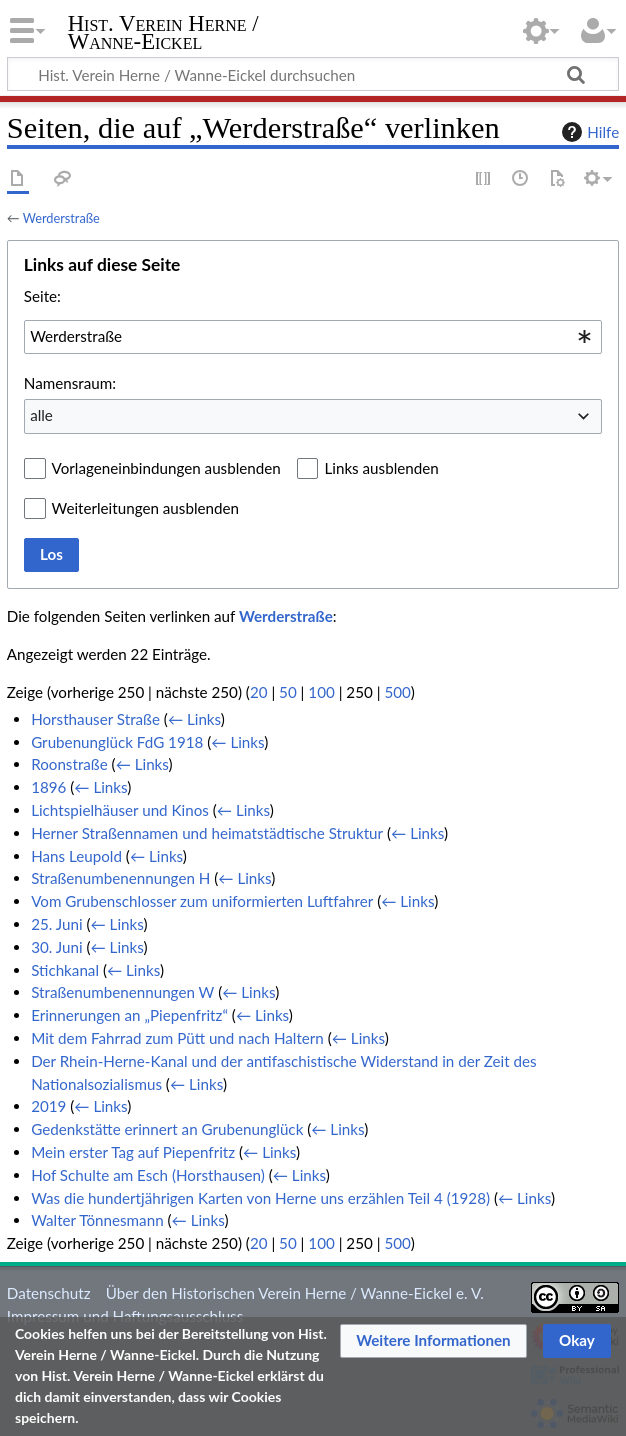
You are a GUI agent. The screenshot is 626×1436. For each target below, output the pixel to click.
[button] (433, 1341)
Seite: (42, 296)
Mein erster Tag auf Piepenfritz (133, 1152)
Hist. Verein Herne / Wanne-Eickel (163, 33)
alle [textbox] (41, 415)
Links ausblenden (381, 468)
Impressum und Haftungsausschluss (125, 1316)
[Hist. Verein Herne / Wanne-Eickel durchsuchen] (313, 74)
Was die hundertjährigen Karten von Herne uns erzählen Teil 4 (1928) (260, 1198)
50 (288, 692)
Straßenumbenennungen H (120, 878)
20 (259, 692)
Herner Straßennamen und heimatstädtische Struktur (207, 833)
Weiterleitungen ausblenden (145, 508)
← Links (194, 719)
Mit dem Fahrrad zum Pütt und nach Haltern (177, 1038)
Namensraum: (70, 383)
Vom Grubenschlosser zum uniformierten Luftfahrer (202, 901)
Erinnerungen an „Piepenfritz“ (129, 1015)
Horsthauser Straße (95, 719)
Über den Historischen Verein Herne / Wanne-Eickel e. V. (295, 1293)
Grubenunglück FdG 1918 (117, 742)
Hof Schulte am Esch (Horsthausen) (148, 1175)
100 (321, 692)
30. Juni (56, 947)
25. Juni (56, 924)
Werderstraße (61, 218)
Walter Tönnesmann (97, 1220)
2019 (48, 1106)
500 (397, 692)
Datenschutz (49, 1293)
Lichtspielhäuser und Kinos (120, 810)
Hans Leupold (76, 856)
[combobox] (313, 337)
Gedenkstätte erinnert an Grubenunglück (167, 1129)
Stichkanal (65, 970)
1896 (48, 787)
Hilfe (588, 132)
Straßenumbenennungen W (122, 992)
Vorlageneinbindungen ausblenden (166, 468)
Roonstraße (69, 764)
